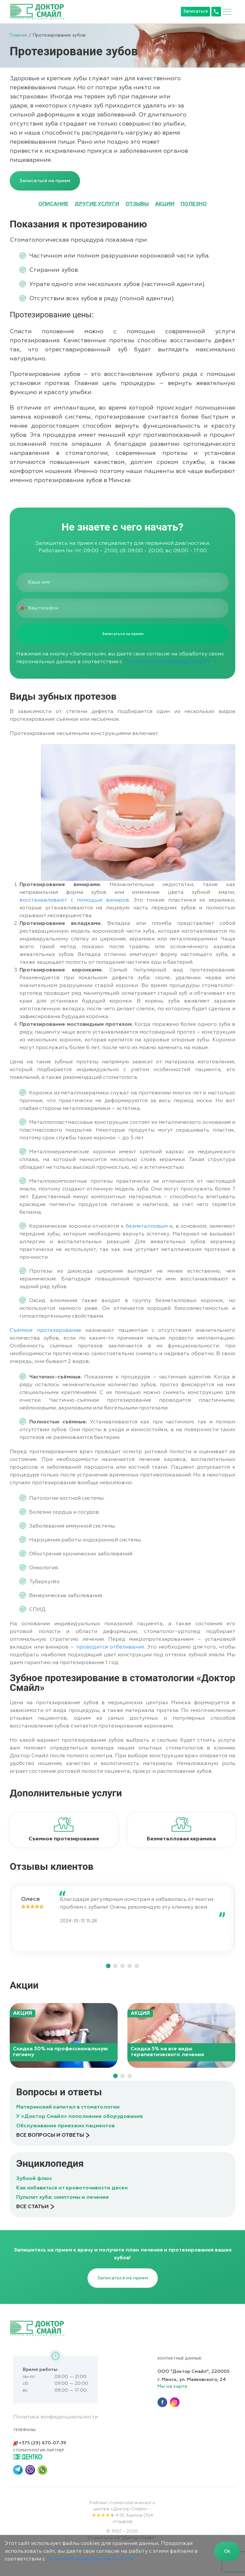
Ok (227, 2551)
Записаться (195, 11)
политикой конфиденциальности (89, 2559)
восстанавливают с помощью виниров (74, 900)
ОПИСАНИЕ (53, 204)
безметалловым (147, 1226)
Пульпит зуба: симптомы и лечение (62, 2197)
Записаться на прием (44, 181)
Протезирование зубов (59, 35)
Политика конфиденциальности (55, 2417)
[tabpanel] (63, 1830)
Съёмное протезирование (45, 1330)
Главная (18, 35)
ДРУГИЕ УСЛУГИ (97, 204)
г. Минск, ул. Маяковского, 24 (192, 2379)
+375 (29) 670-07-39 (39, 2443)
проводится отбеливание (110, 1647)
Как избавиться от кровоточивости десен (72, 2188)
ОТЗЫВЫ (137, 204)
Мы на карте (172, 2386)
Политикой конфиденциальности (167, 661)
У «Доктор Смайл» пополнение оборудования (79, 2116)
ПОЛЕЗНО (194, 204)
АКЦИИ (164, 204)
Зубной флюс (34, 2178)
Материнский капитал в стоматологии (68, 2107)
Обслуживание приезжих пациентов (65, 2126)
